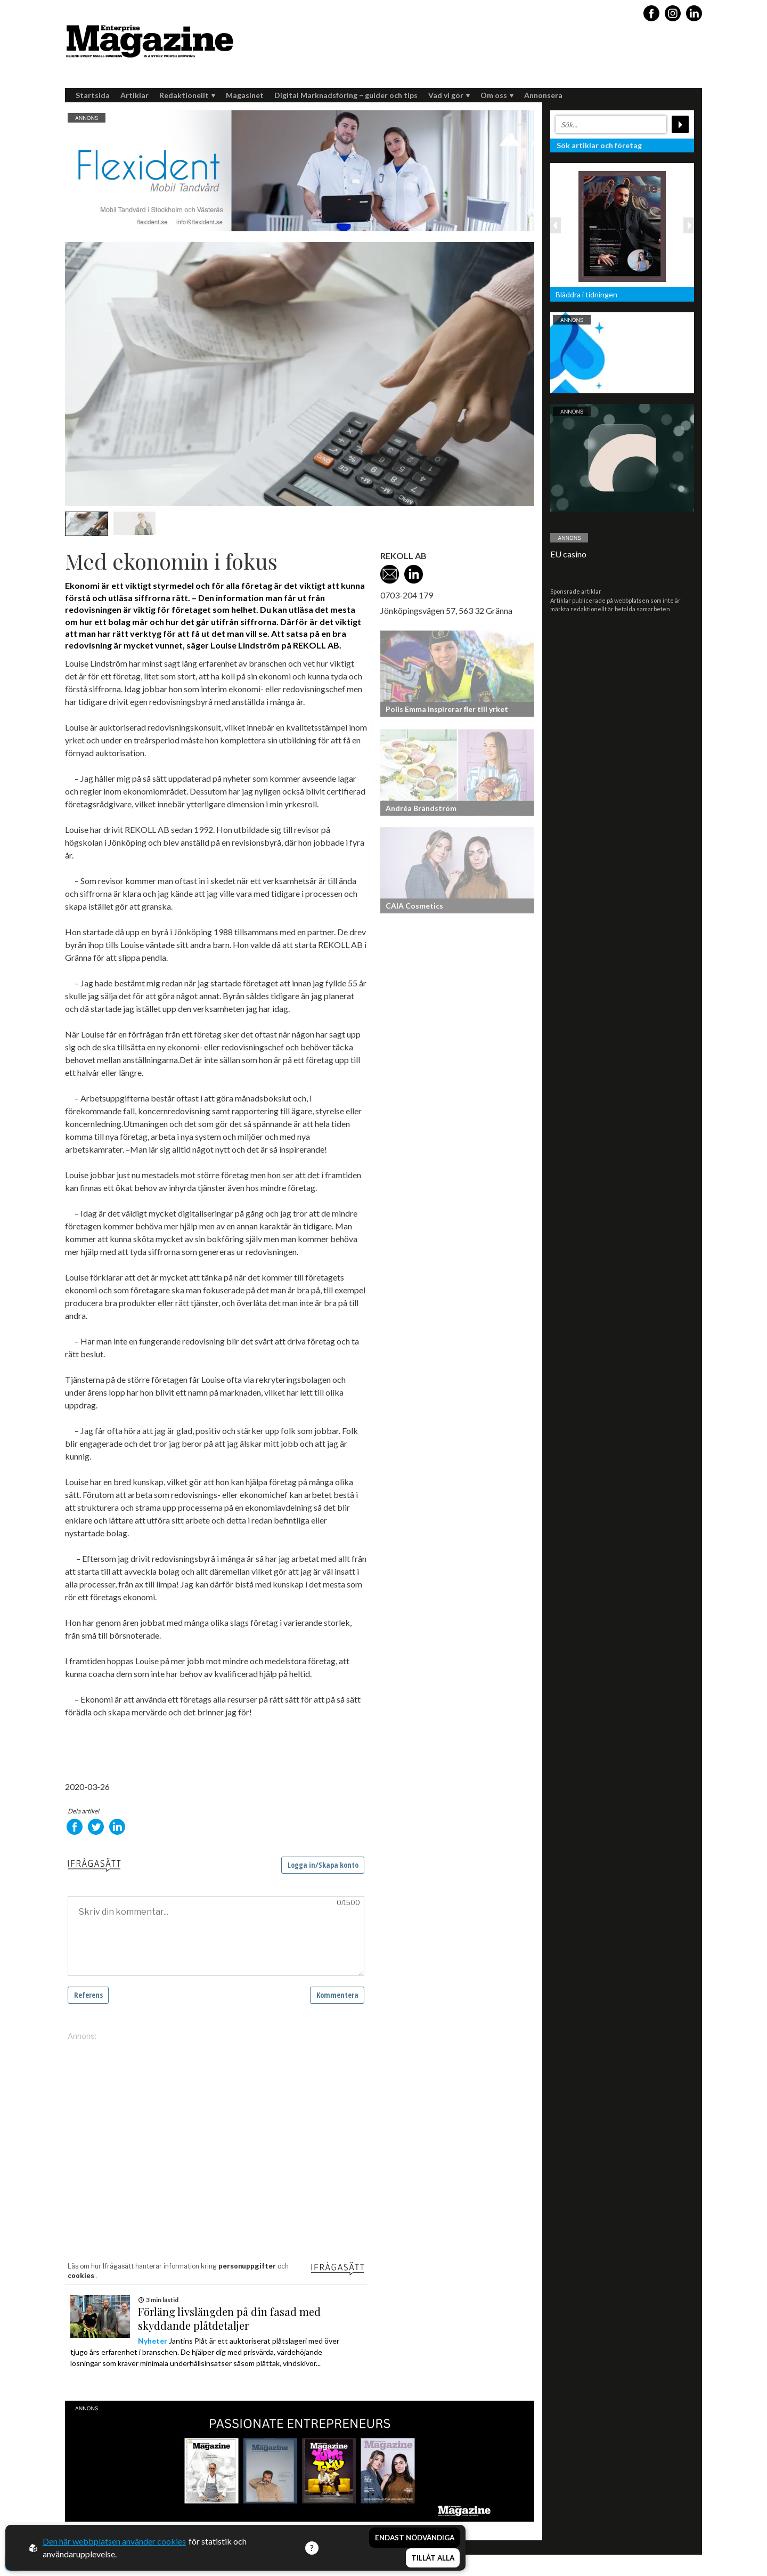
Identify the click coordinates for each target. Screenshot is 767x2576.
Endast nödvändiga (414, 2537)
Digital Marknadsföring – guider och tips (346, 95)
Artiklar (134, 95)
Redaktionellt (187, 95)
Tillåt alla (432, 2558)
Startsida (93, 95)
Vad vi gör (449, 95)
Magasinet (245, 95)
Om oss (496, 95)
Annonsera (543, 95)
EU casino (568, 554)
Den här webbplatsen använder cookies (114, 2541)
